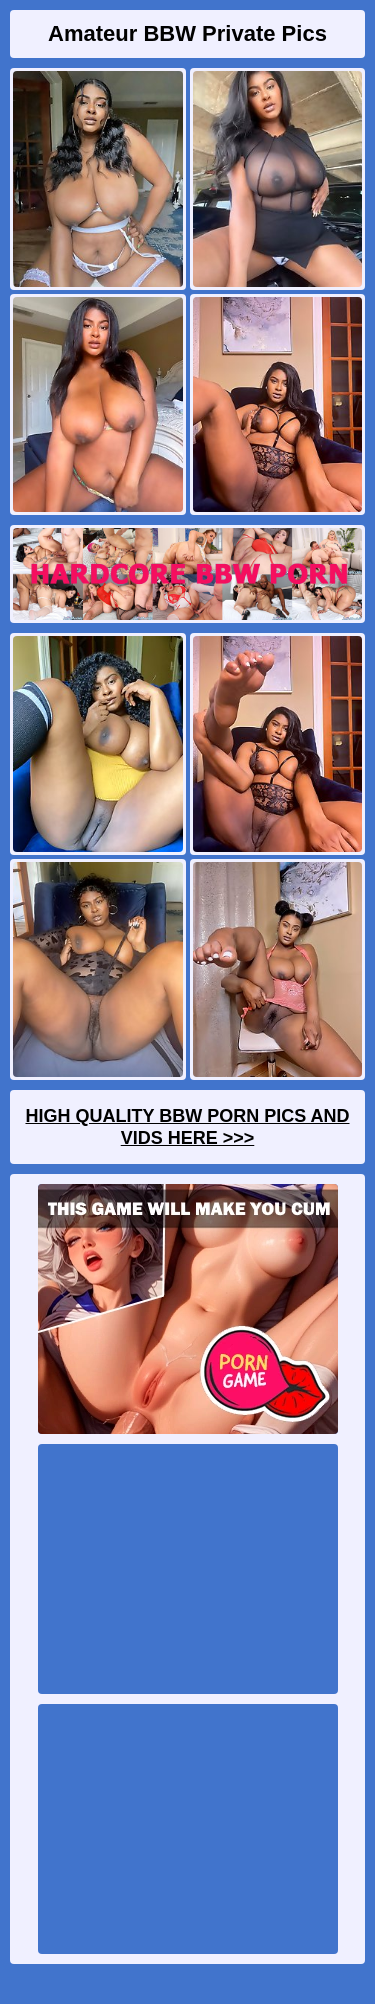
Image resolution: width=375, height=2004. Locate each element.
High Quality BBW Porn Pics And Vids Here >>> (187, 1127)
